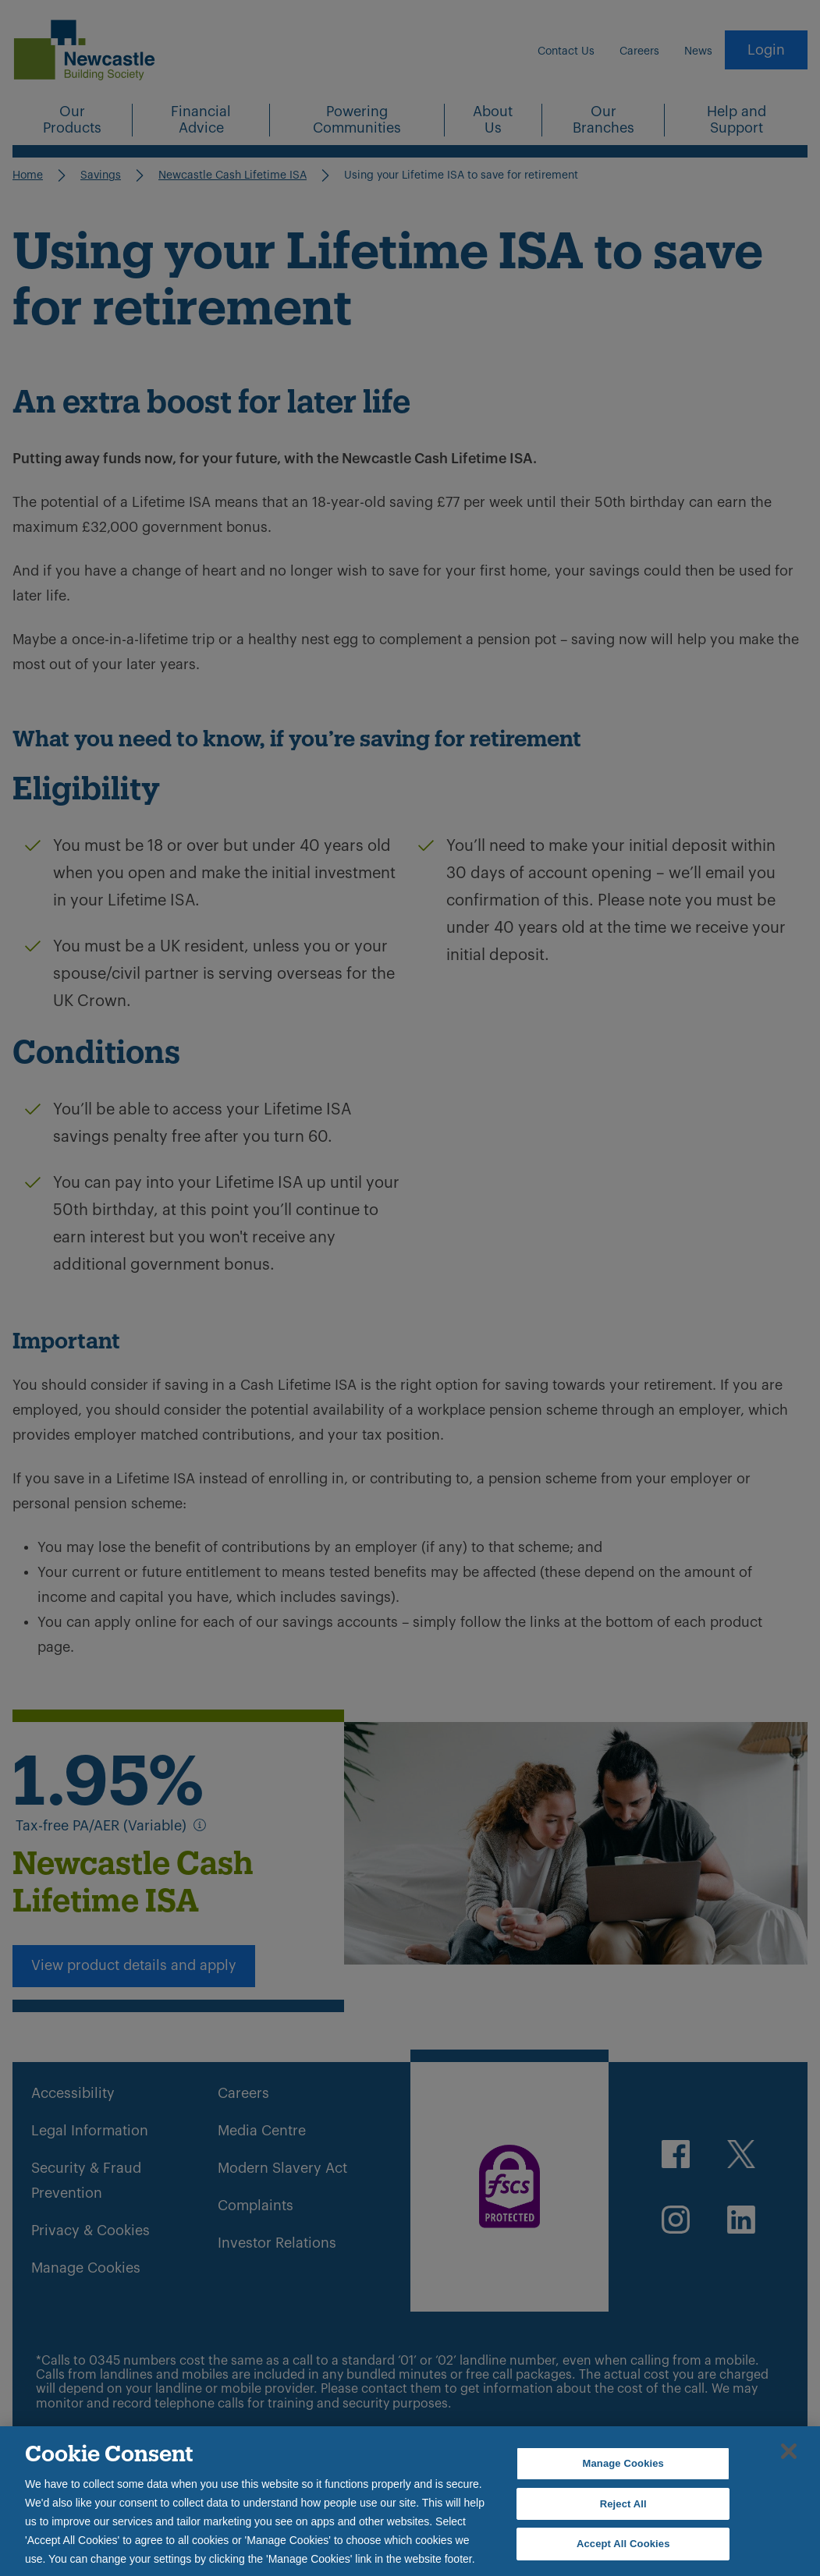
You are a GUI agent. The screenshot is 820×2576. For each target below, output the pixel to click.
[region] (410, 2501)
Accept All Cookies (623, 2543)
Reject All (623, 2504)
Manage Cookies (623, 2463)
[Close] (789, 2451)
